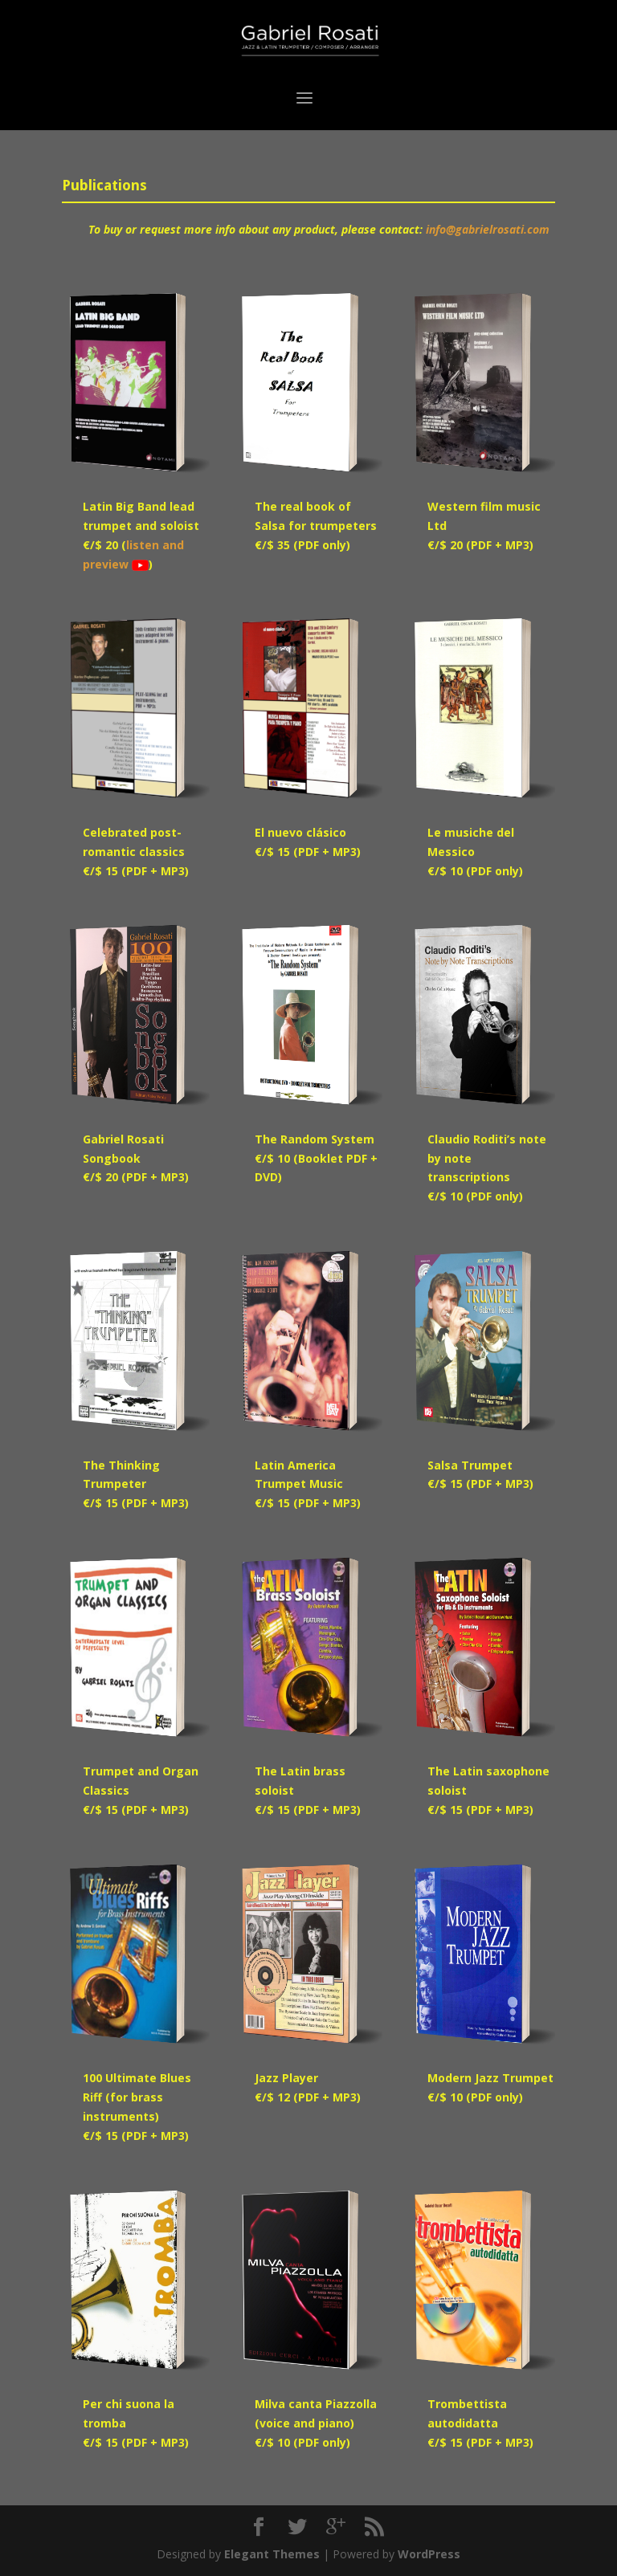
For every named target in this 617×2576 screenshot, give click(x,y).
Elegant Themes (272, 2554)
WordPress (429, 2554)
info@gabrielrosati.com (488, 229)
